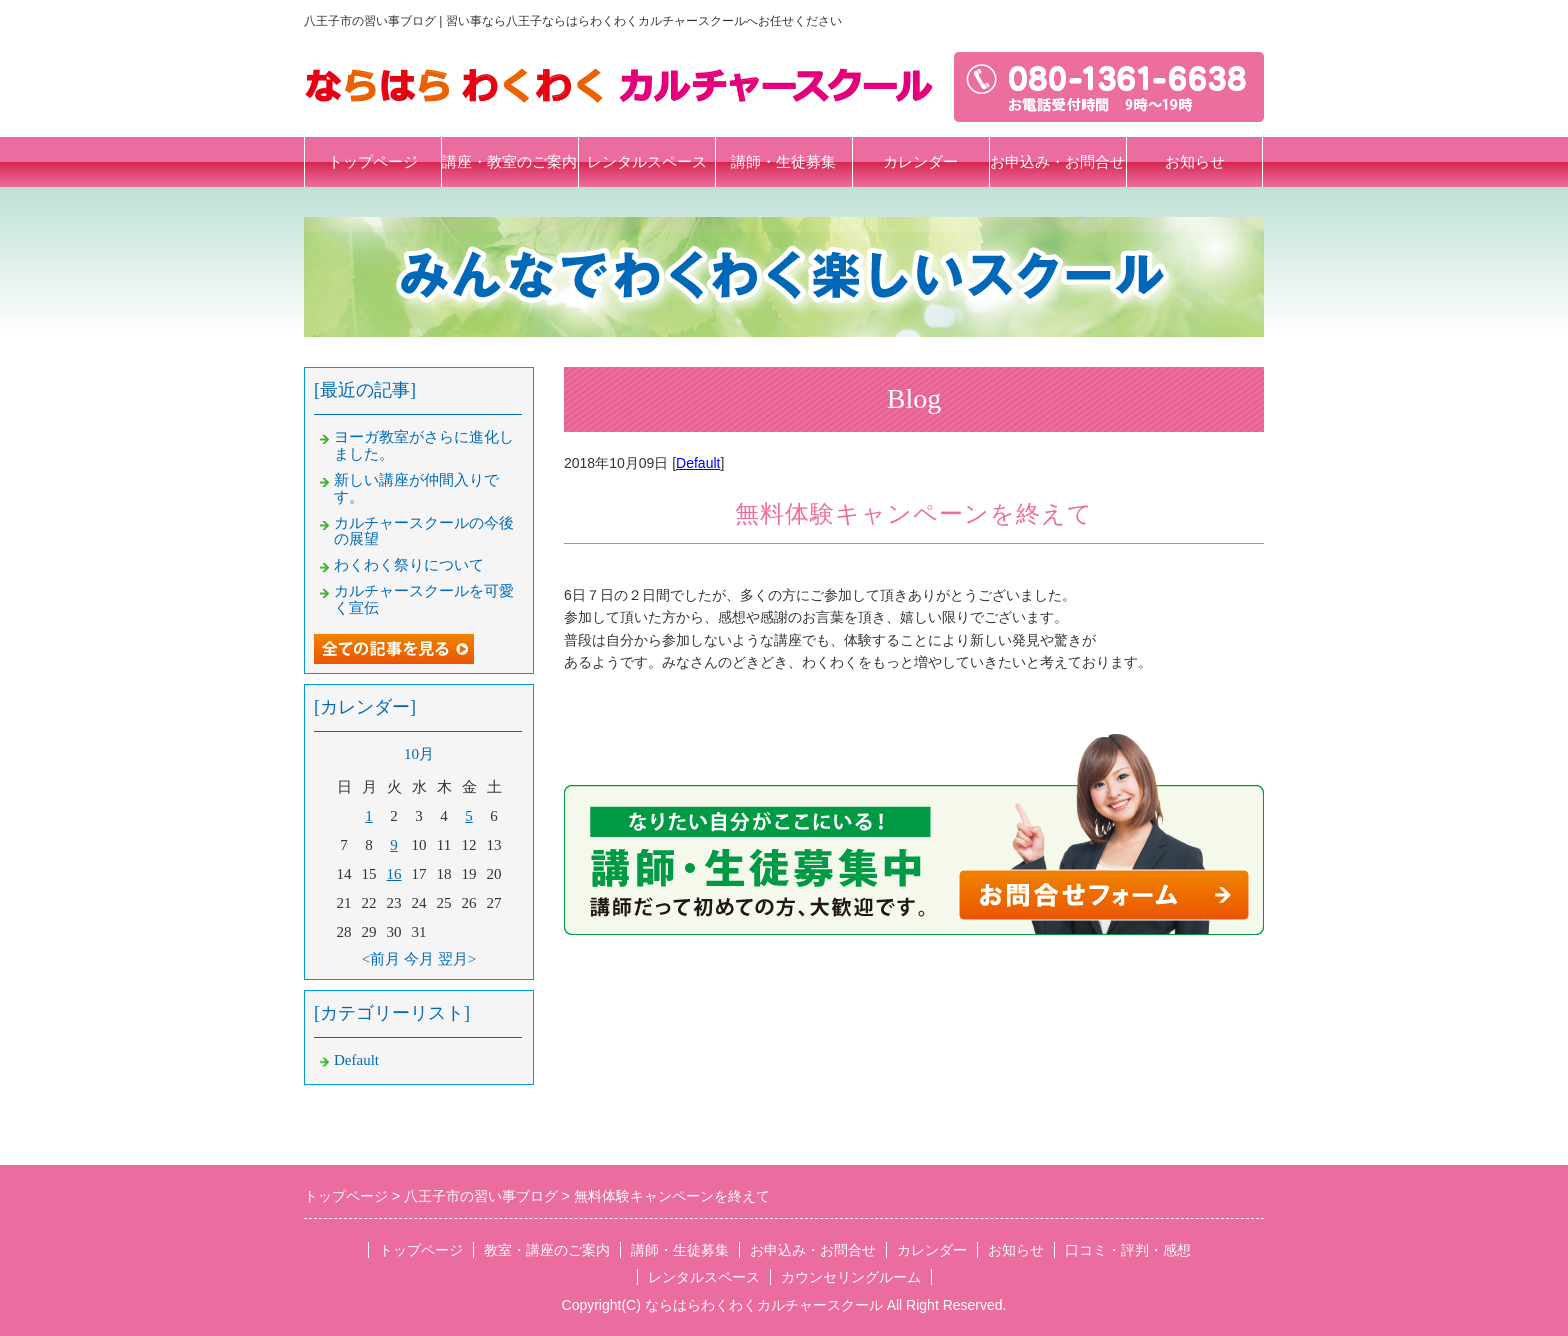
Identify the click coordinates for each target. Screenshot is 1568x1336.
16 (394, 874)
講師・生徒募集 (783, 162)
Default (698, 463)
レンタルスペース (647, 162)
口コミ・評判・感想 (1128, 1250)
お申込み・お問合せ (1057, 162)
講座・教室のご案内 (509, 162)
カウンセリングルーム (851, 1277)
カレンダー (920, 162)
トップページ (373, 162)
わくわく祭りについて (409, 565)
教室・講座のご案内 (547, 1250)
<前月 (381, 959)
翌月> (457, 959)
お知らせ (1195, 162)
